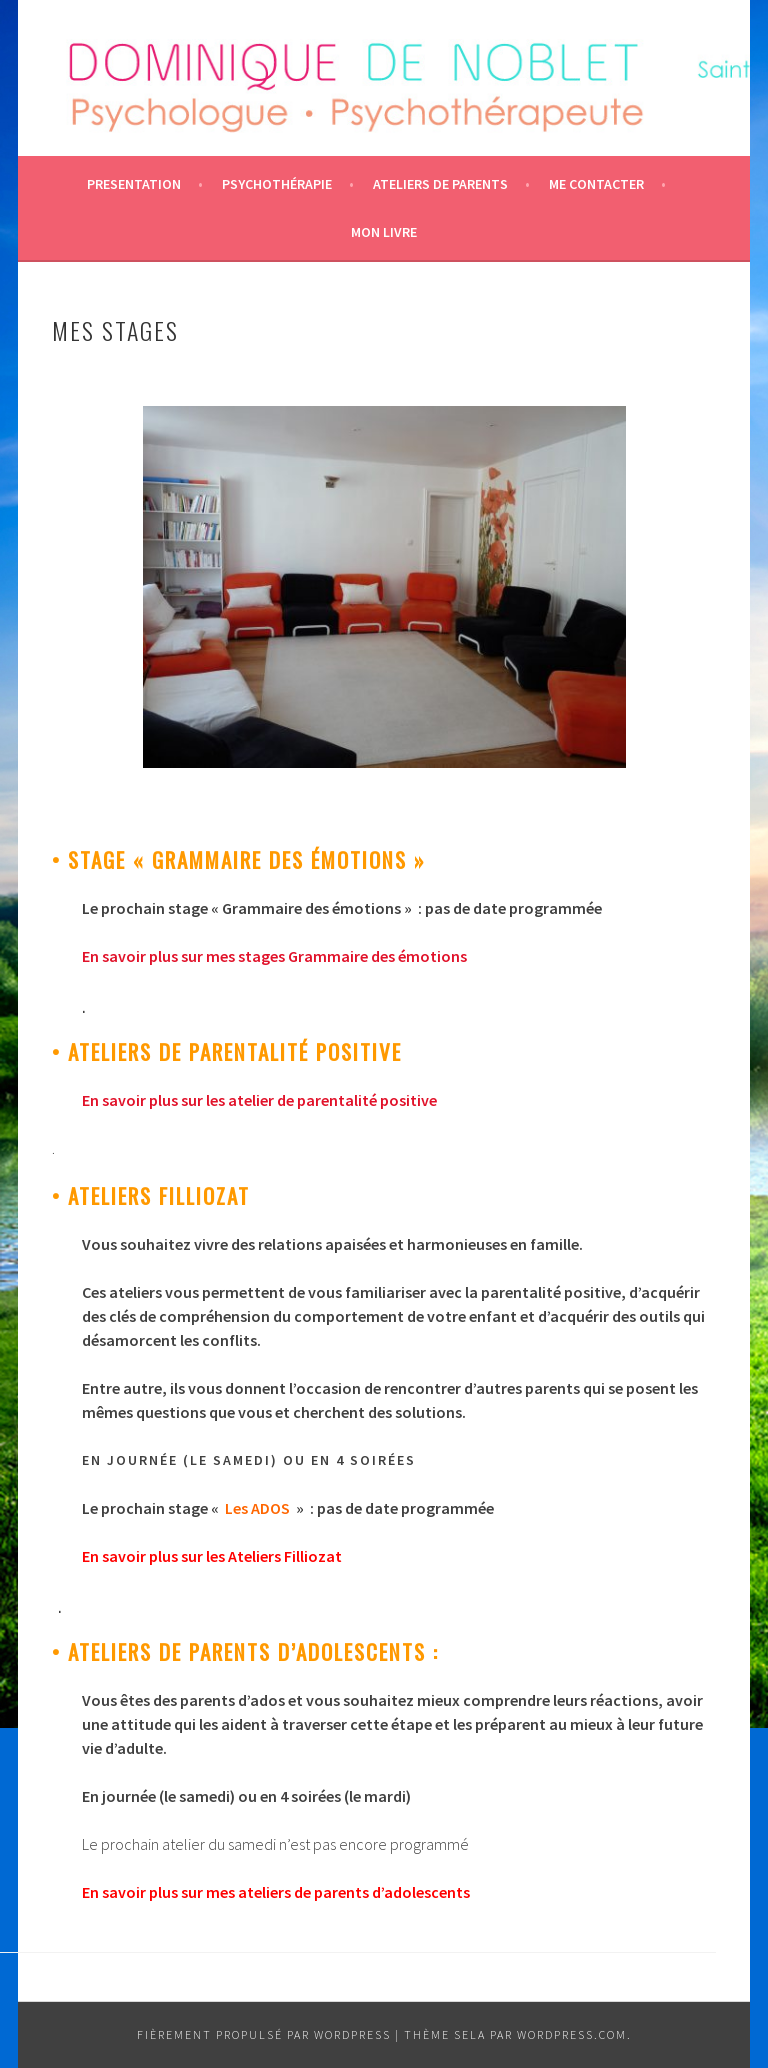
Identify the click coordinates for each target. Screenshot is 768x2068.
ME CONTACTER (596, 184)
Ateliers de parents (440, 184)
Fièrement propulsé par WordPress (264, 2034)
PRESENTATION (134, 184)
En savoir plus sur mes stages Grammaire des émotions (274, 956)
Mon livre (384, 232)
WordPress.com (572, 2034)
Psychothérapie (277, 184)
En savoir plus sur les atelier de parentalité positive (259, 1100)
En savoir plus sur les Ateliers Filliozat (212, 1556)
